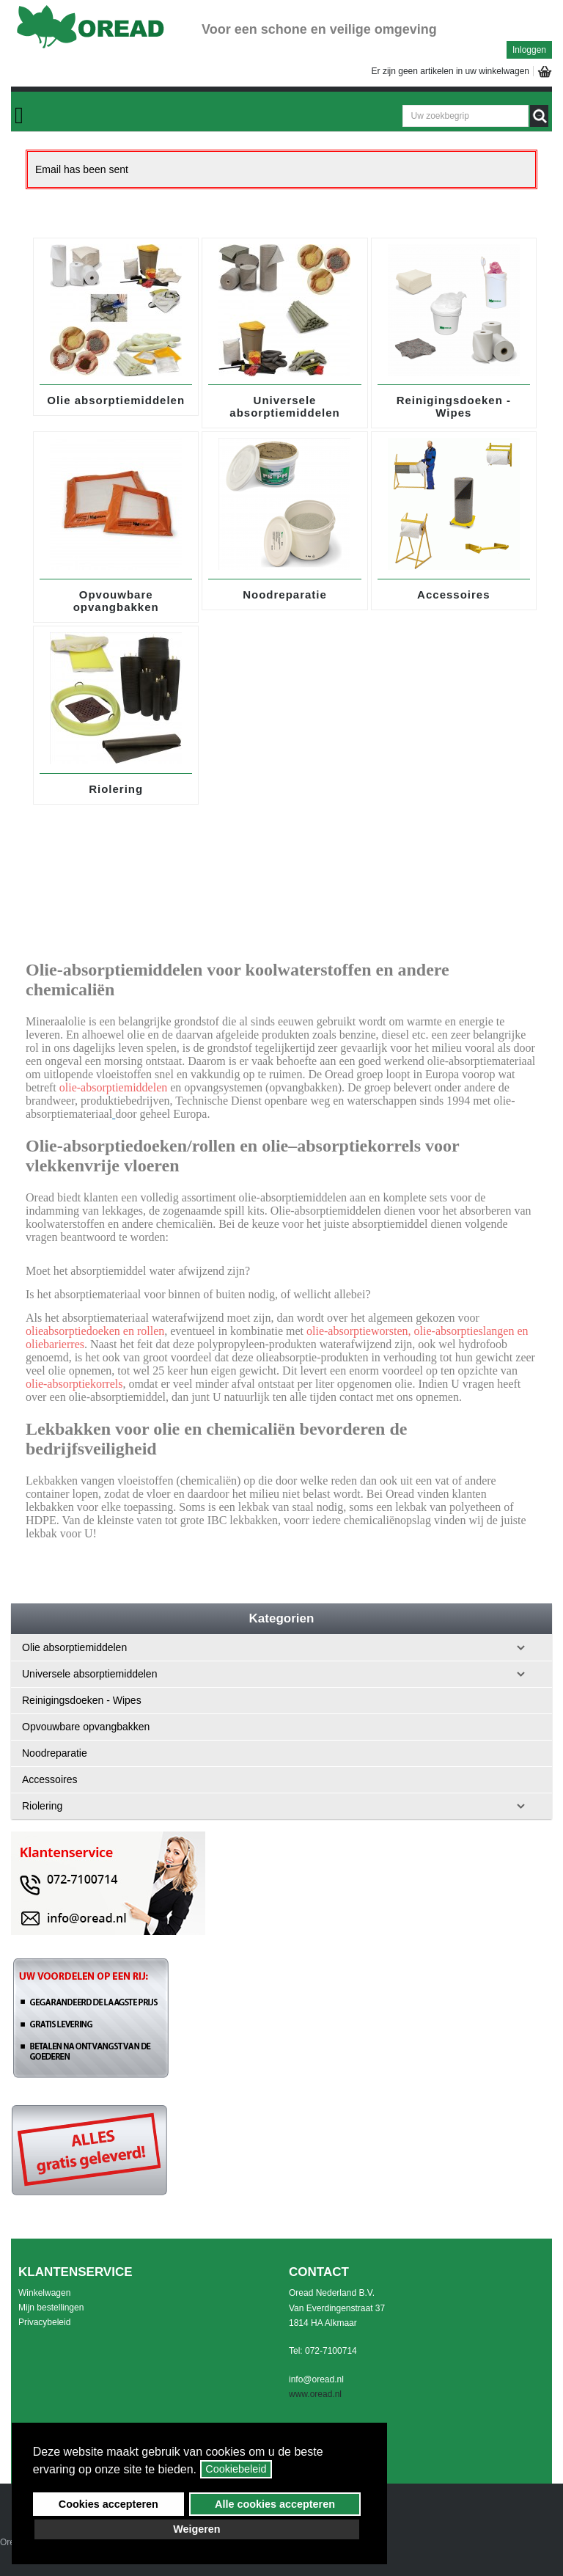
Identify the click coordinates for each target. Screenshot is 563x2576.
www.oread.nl (315, 2394)
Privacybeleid (44, 2322)
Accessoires (453, 594)
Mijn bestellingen (51, 2307)
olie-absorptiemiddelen (113, 1087)
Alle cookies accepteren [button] (275, 2504)
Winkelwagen (44, 2293)
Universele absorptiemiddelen (284, 406)
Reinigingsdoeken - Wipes (454, 406)
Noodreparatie (285, 594)
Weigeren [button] (197, 2529)
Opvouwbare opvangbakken (116, 600)
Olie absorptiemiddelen (116, 400)
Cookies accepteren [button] (108, 2504)
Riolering (116, 789)
